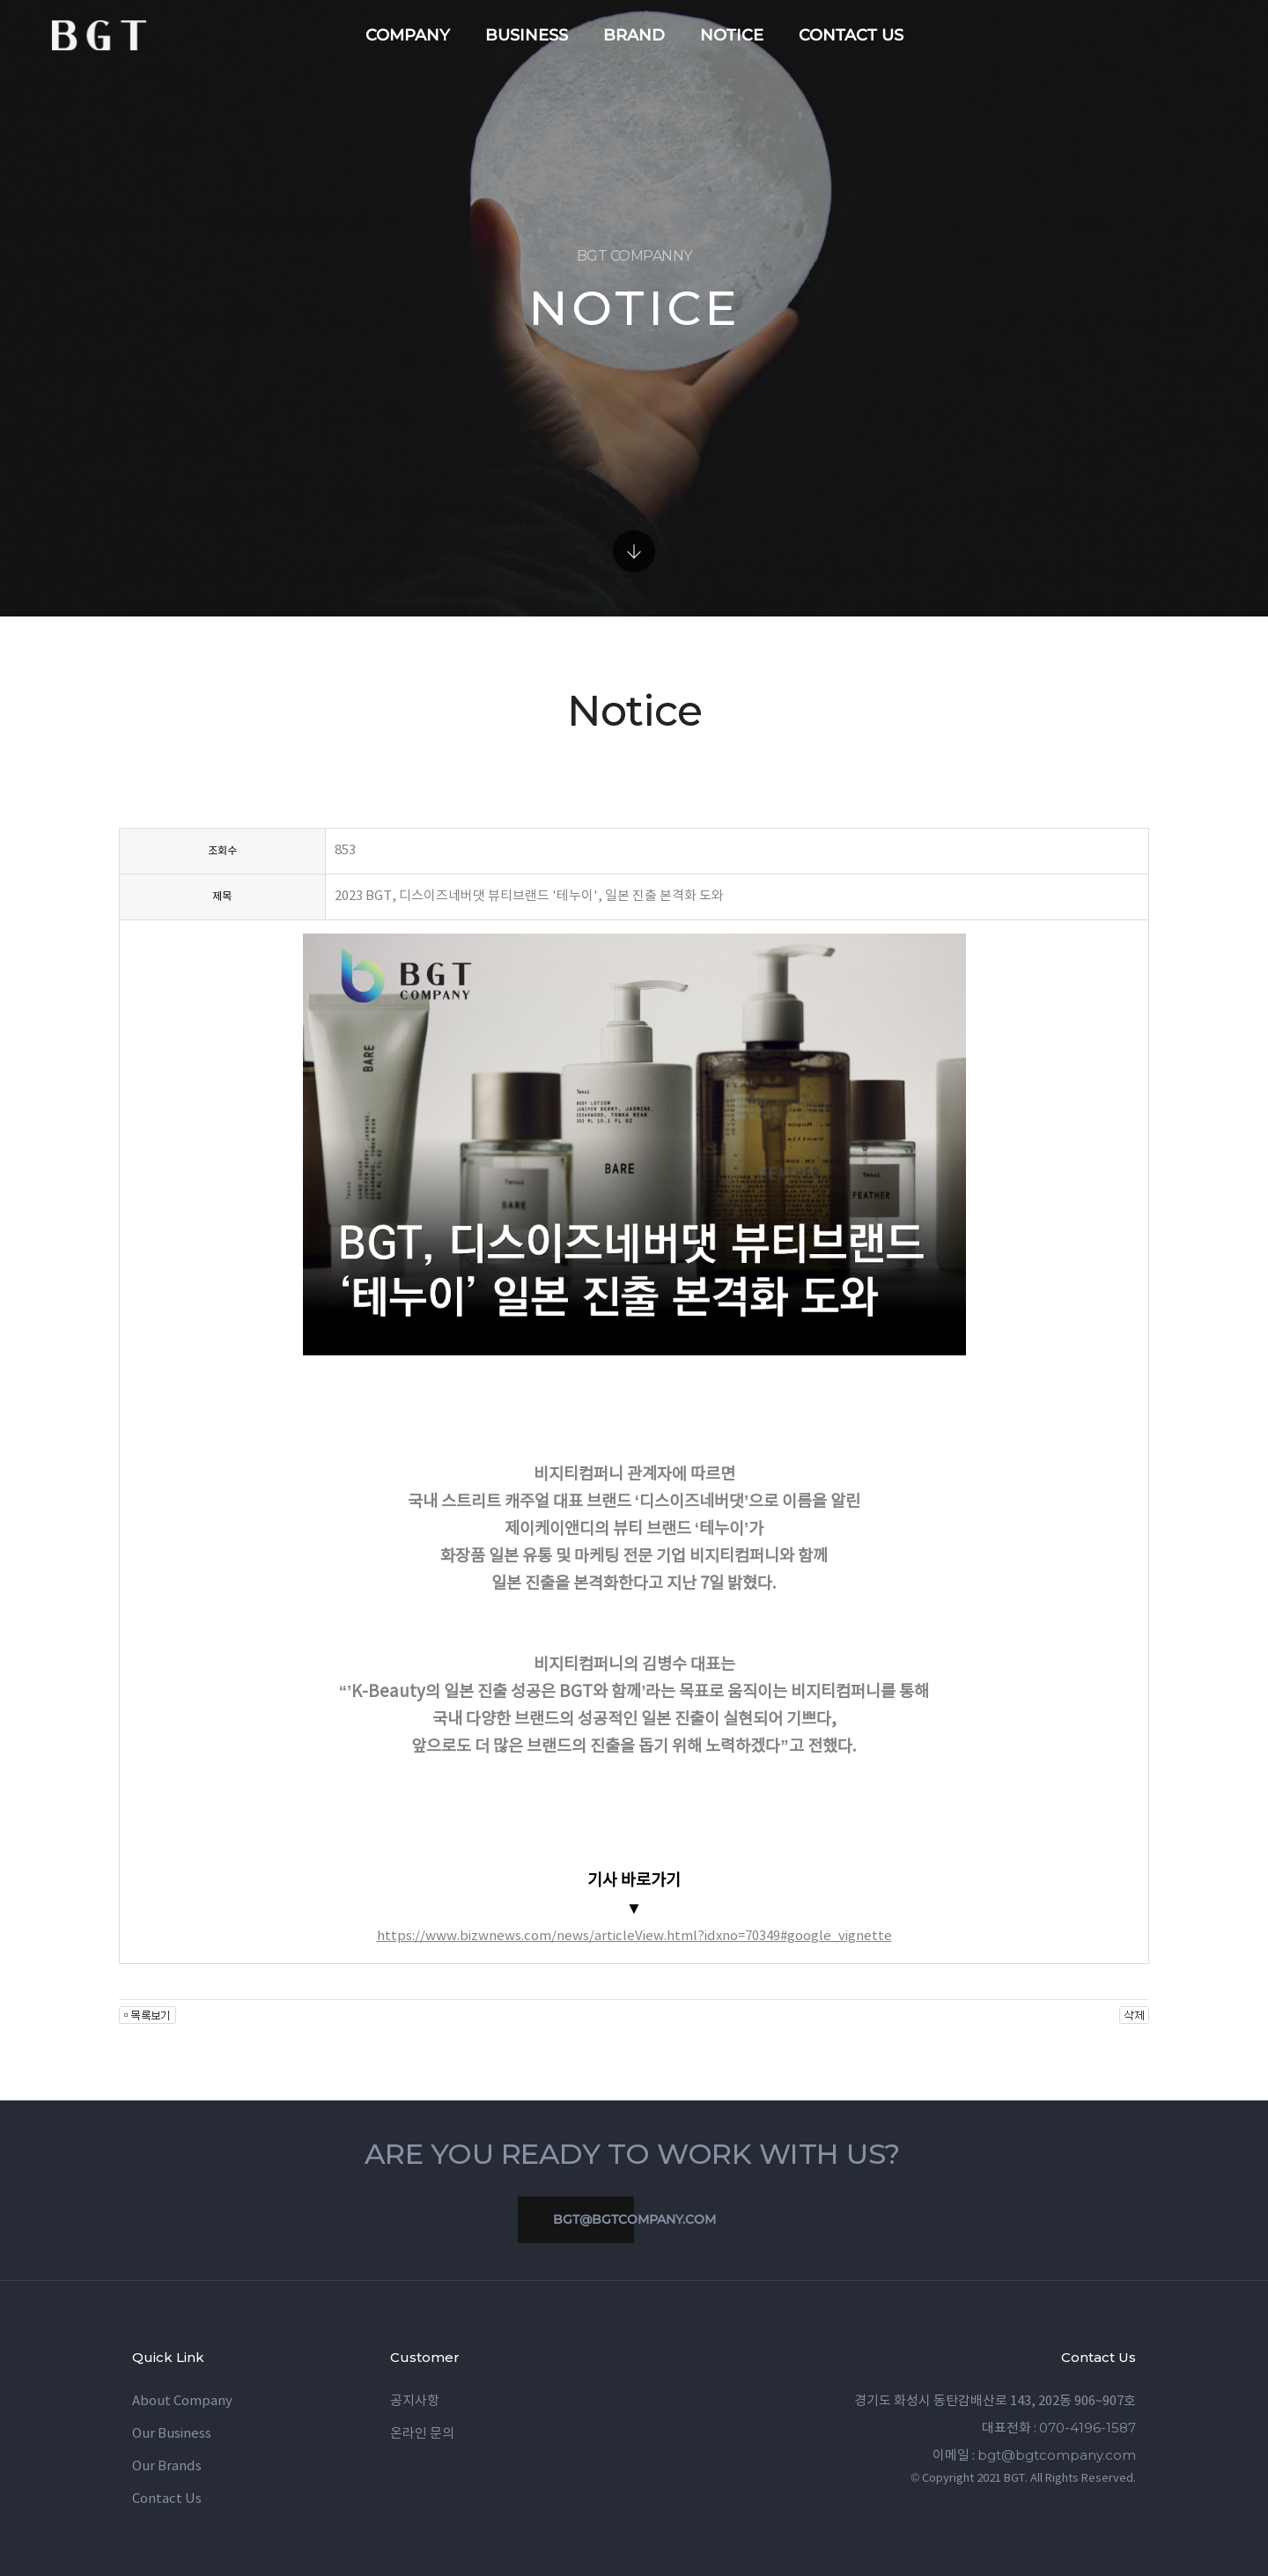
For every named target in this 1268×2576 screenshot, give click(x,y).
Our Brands (167, 2466)
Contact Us (167, 2498)
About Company (182, 2401)
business (526, 35)
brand (634, 35)
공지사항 (414, 2401)
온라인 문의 (422, 2433)
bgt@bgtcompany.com (617, 2219)
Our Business (171, 2433)
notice (731, 35)
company (407, 35)
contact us (851, 35)
